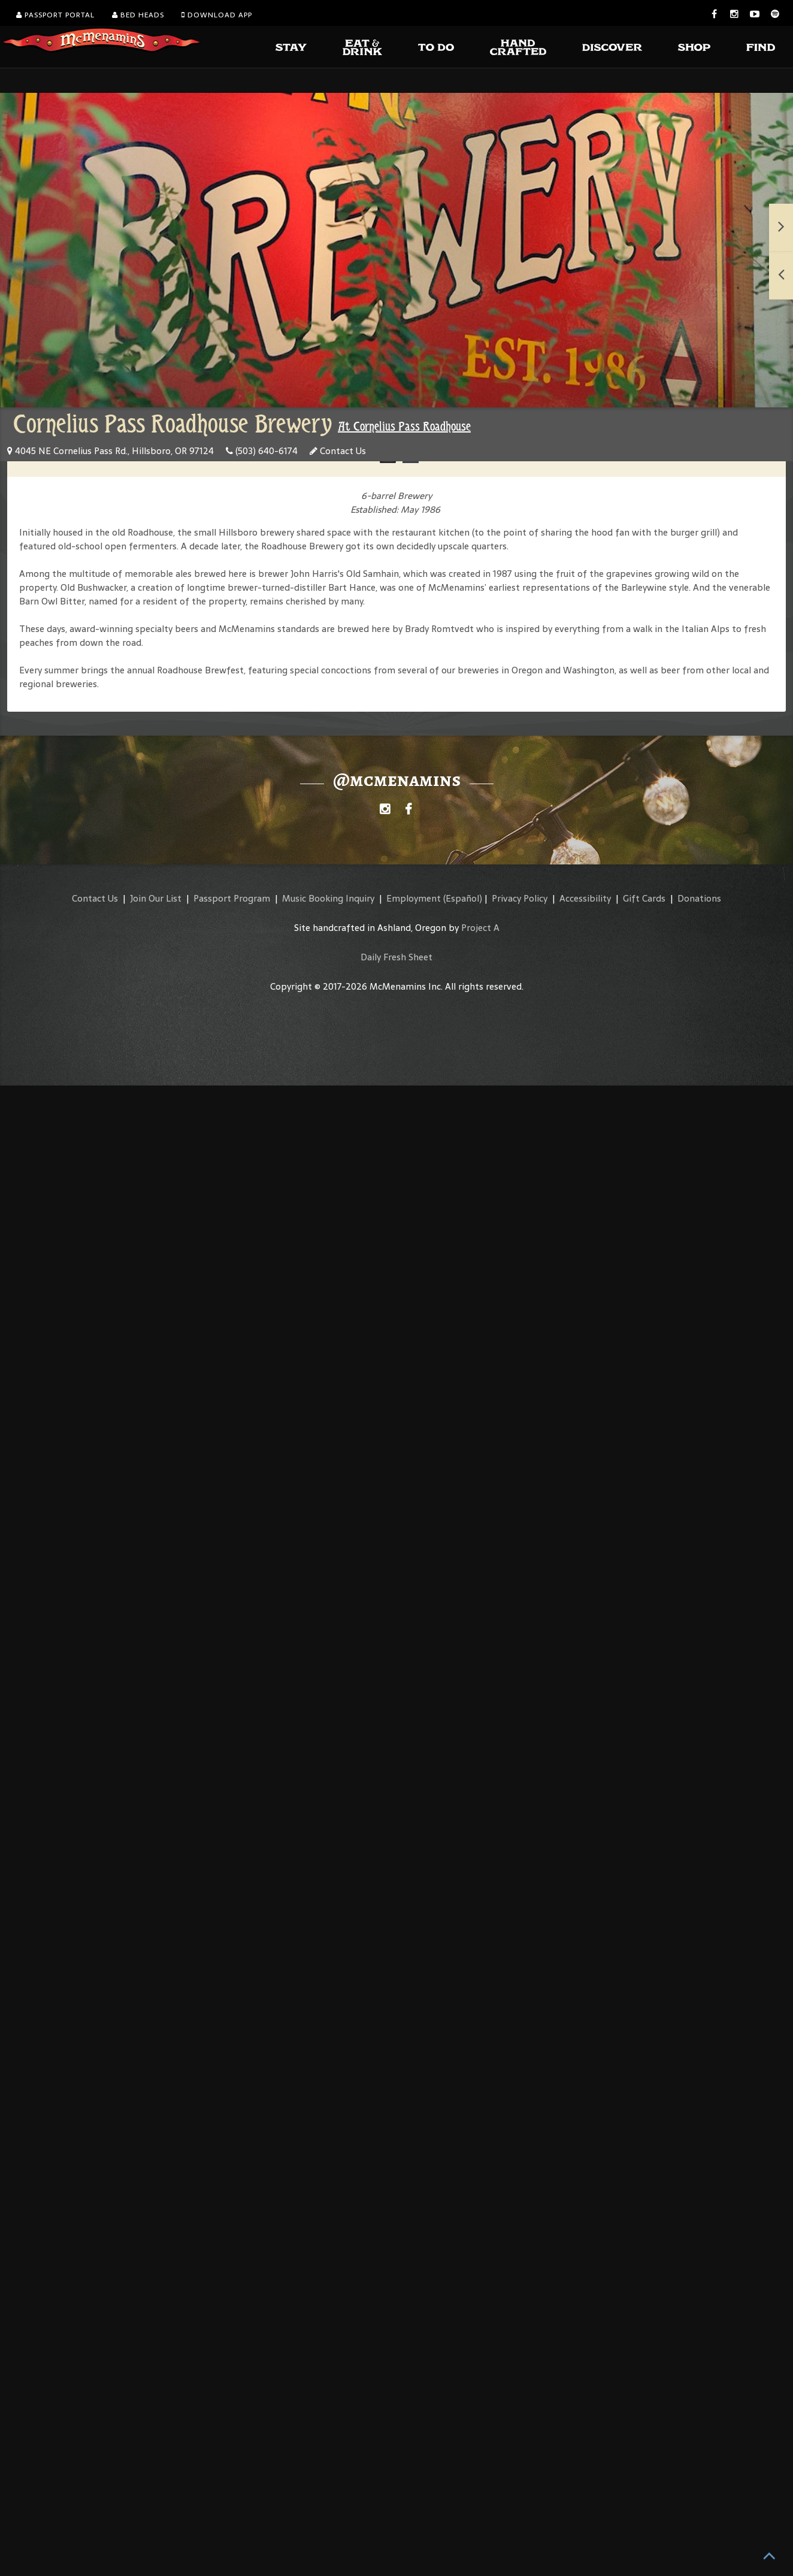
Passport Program (231, 898)
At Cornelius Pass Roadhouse (404, 426)
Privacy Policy (519, 898)
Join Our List (155, 898)
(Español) (462, 898)
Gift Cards (644, 898)
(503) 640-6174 (262, 450)
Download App (216, 15)
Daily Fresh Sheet (396, 957)
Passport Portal (55, 15)
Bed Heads (138, 15)
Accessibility (585, 898)
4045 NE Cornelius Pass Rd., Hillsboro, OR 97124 (110, 450)
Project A (480, 927)
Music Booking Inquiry (328, 898)
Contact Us (338, 450)
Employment (413, 898)
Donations (699, 898)
